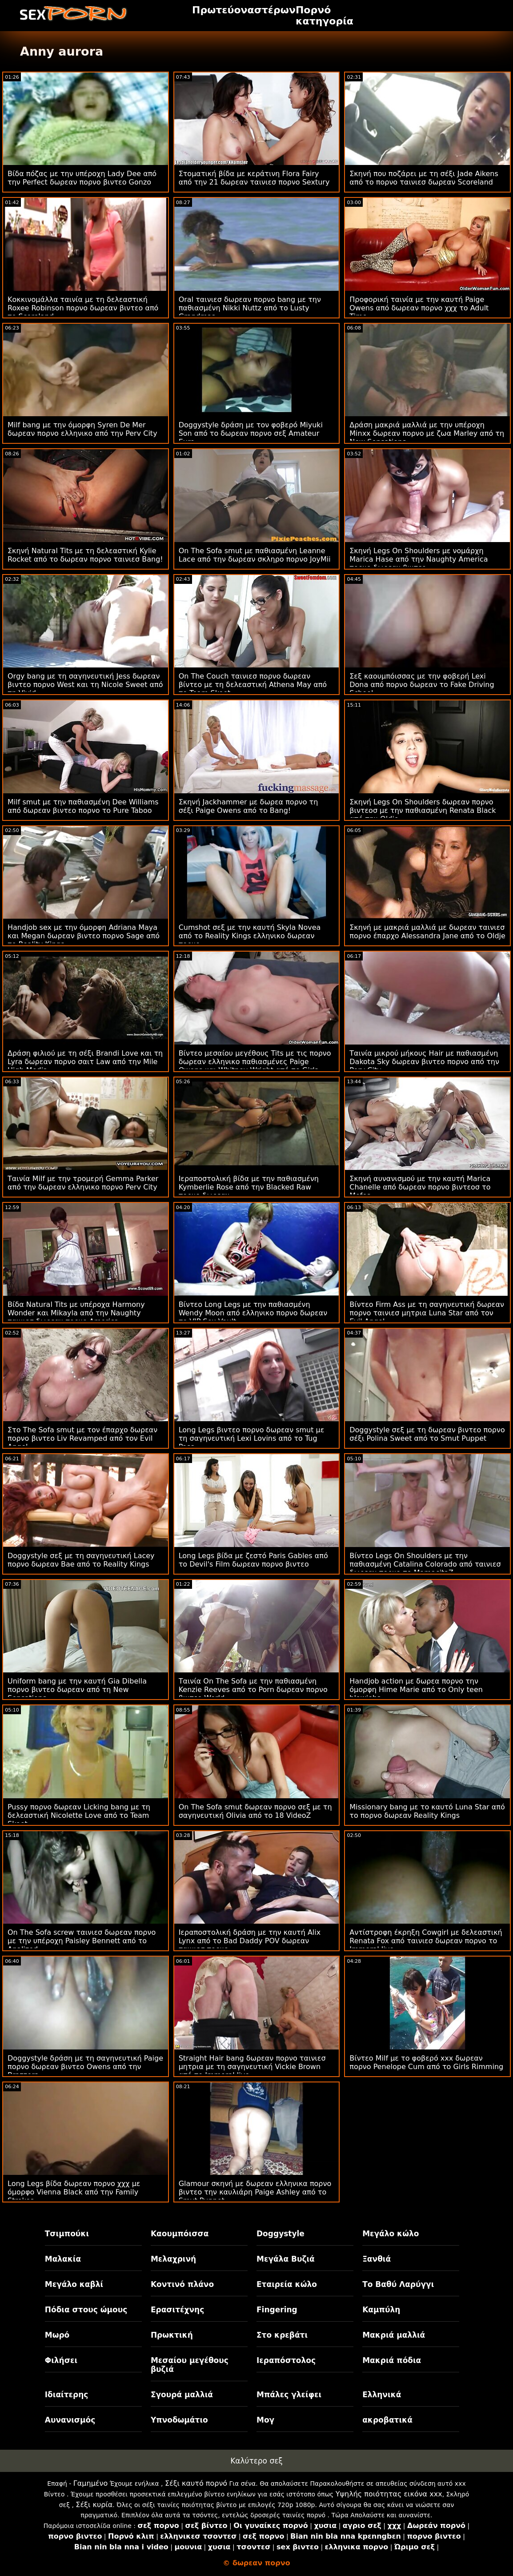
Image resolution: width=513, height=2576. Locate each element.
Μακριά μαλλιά (393, 2335)
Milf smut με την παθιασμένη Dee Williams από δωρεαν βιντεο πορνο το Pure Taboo (83, 806)
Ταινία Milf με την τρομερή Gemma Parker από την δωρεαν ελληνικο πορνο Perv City (83, 1182)
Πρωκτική (172, 2335)
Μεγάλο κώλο (390, 2233)
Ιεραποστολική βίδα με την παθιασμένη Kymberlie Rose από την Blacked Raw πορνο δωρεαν (249, 1187)
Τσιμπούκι (67, 2233)
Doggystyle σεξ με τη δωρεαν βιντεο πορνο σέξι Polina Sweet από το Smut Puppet (427, 1434)
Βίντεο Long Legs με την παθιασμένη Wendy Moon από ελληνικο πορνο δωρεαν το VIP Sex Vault (253, 1313)
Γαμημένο (90, 2483)
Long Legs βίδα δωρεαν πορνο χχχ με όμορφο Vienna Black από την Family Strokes (74, 2192)
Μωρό (57, 2335)
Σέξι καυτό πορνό (196, 2483)
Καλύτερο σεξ (256, 2460)
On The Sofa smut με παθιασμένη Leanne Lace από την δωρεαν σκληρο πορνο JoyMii (255, 555)
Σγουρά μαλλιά (182, 2394)
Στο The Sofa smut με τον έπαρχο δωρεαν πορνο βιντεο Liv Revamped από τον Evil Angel (82, 1438)
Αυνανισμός (70, 2419)
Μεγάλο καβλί (74, 2284)
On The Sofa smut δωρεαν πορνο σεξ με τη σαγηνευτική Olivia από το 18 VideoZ (255, 1811)
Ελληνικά (381, 2394)
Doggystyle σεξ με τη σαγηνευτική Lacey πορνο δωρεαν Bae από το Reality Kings (81, 1559)
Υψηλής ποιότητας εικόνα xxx (389, 2494)
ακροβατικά (387, 2419)
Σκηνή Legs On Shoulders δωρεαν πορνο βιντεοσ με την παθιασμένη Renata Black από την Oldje (422, 810)
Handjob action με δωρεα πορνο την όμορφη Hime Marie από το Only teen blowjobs (416, 1689)
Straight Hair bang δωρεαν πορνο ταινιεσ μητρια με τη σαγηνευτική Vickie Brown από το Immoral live (252, 2066)
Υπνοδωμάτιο (179, 2419)
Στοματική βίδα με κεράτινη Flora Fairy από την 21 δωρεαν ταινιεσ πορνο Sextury (254, 177)
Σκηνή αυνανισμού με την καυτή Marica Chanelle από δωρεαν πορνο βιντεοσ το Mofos (419, 1187)
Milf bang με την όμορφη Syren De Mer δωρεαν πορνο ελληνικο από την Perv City (82, 429)
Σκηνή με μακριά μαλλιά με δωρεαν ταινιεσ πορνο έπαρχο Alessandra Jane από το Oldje (427, 931)
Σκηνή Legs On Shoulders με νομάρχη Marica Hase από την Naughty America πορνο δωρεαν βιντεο (418, 559)
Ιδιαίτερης (66, 2394)
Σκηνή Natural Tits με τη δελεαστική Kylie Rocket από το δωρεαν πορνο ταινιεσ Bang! (85, 555)
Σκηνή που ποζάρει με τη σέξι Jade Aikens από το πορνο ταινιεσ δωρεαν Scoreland (423, 177)
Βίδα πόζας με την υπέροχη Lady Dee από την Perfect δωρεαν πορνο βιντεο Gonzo (82, 177)
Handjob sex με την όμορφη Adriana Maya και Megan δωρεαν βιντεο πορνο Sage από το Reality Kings (84, 935)
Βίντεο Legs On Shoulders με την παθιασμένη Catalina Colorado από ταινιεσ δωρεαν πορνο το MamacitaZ (425, 1564)
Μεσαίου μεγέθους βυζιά (189, 2365)
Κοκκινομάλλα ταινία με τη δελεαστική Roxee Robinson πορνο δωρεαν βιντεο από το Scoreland (83, 308)
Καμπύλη (381, 2309)
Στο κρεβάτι (282, 2335)
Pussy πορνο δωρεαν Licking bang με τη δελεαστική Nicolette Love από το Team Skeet (79, 1815)
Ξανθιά (376, 2259)
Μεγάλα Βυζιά (285, 2259)
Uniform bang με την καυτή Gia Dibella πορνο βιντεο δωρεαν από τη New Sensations (77, 1689)
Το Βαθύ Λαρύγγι (398, 2284)
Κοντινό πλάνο (182, 2284)
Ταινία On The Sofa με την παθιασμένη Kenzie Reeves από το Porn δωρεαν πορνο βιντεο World (253, 1689)
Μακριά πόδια (391, 2360)
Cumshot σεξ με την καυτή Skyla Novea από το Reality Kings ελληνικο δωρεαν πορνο (250, 935)
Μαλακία (63, 2259)
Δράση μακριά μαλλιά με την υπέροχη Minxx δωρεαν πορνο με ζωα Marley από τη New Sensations (426, 433)
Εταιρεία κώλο (286, 2284)
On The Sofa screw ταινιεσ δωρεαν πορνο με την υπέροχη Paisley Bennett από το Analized (82, 1940)
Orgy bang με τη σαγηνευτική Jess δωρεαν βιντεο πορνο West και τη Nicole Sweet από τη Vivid (85, 684)
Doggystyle (280, 2233)
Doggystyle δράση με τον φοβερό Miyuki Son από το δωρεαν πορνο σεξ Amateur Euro (251, 433)
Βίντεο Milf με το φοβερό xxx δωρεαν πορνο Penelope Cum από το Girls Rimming (426, 2062)
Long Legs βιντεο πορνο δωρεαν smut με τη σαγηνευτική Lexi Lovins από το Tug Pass (252, 1438)
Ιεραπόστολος (286, 2360)
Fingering (276, 2309)
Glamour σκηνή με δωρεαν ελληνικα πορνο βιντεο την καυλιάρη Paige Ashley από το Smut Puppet (255, 2192)
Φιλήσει (61, 2360)
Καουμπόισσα (179, 2233)
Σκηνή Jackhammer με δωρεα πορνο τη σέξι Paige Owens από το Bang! (248, 806)
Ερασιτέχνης (177, 2309)
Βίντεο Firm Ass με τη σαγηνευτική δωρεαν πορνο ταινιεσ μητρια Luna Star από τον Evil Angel (426, 1313)
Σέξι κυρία (94, 2504)
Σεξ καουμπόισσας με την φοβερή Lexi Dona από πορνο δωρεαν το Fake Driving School (421, 684)
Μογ (265, 2419)
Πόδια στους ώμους (86, 2309)
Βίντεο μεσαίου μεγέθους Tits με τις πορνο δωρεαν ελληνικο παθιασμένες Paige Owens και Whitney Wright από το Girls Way (255, 1066)
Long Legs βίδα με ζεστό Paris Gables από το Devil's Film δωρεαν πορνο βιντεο (253, 1559)
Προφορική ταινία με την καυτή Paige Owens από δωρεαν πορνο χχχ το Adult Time (419, 308)
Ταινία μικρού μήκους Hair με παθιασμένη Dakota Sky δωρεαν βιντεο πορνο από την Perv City (424, 1061)
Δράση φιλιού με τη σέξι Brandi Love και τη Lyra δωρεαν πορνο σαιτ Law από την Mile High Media (85, 1061)
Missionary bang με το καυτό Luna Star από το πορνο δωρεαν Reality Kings (427, 1811)
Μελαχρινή (173, 2259)
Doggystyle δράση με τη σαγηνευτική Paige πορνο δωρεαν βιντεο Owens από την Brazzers (85, 2066)
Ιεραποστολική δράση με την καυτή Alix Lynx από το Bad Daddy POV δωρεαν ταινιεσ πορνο (250, 1940)
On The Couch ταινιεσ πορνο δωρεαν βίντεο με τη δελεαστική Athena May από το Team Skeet (253, 684)
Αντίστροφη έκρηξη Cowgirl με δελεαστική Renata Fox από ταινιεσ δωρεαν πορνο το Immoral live (425, 1940)
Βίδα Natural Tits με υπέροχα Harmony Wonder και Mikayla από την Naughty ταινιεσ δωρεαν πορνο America (76, 1313)
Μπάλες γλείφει (288, 2394)
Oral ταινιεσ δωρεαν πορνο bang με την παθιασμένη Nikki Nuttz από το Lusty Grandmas (250, 308)
